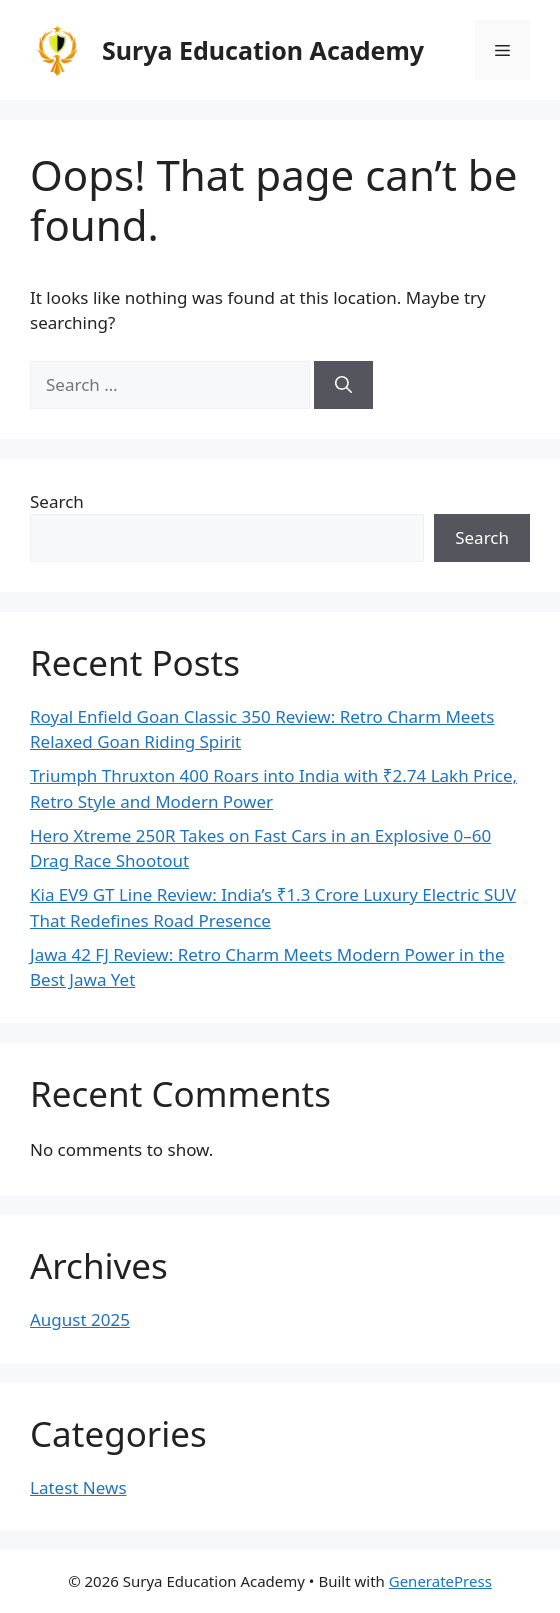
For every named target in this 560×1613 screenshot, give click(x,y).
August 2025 (80, 1319)
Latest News (78, 1487)
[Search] (343, 385)
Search (57, 501)
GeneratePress (440, 1581)
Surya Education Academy (263, 50)
